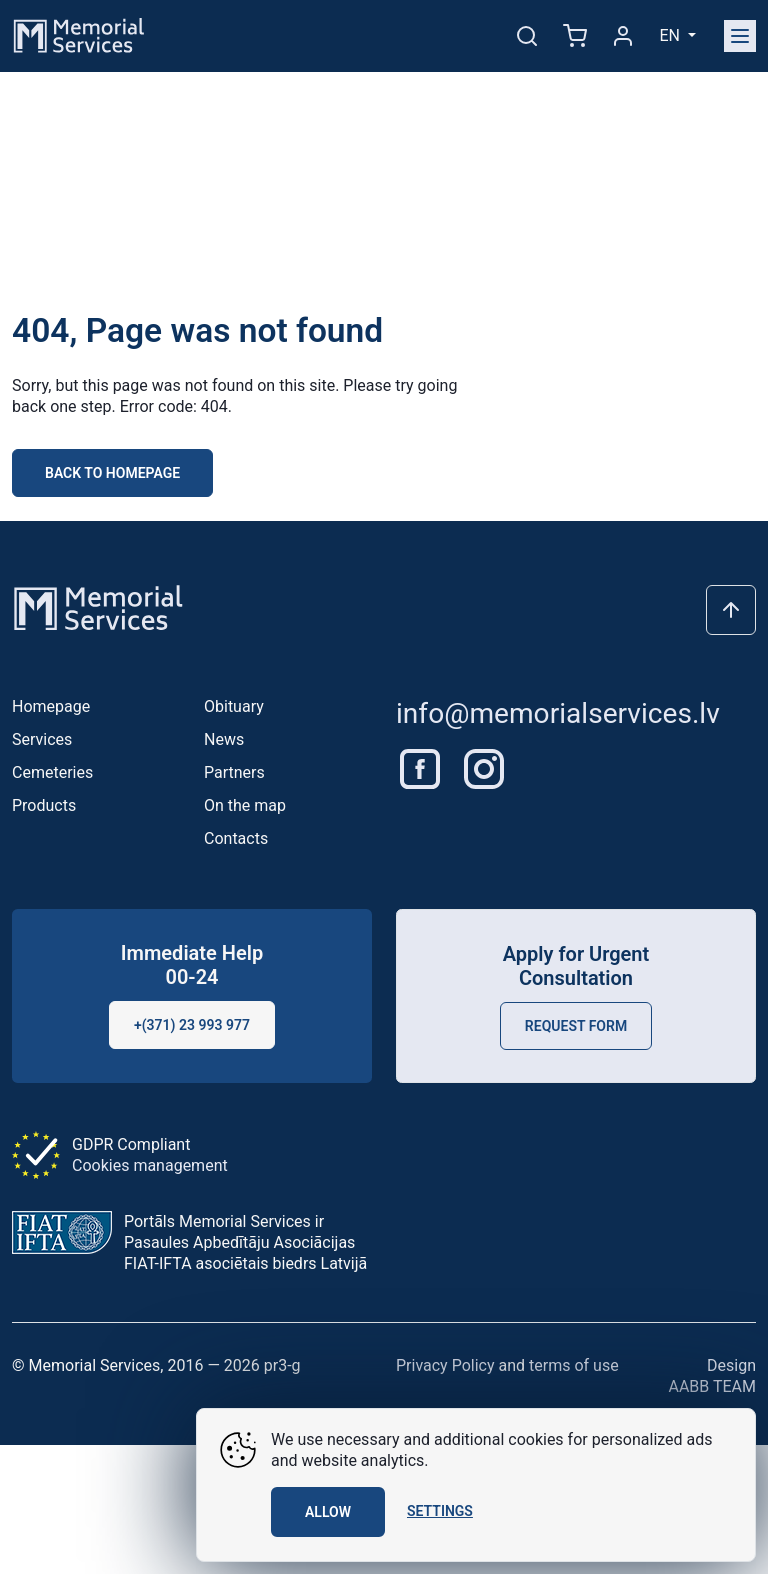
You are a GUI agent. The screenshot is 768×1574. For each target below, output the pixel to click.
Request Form (576, 1155)
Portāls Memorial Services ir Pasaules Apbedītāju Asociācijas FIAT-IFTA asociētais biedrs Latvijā (245, 1371)
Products (44, 934)
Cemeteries (52, 901)
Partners (234, 901)
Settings (440, 1511)
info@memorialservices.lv (558, 842)
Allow (328, 1512)
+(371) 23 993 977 (192, 1154)
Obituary (234, 835)
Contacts (236, 967)
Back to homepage (112, 602)
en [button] (671, 35)
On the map (245, 934)
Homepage (51, 835)
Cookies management (150, 1293)
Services (42, 868)
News (224, 868)
